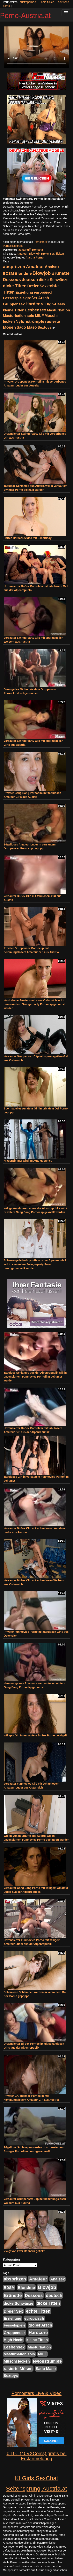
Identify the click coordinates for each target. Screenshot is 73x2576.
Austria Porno (35, 257)
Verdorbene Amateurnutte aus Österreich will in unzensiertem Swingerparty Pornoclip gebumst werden (34, 1004)
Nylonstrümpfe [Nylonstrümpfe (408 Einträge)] (30, 321)
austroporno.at (28, 2)
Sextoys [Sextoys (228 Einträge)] (45, 327)
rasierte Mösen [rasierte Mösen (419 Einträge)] (18, 2368)
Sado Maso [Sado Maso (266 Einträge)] (27, 327)
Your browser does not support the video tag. (36, 47)
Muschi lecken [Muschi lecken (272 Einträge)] (17, 2361)
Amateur (22, 253)
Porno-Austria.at (25, 16)
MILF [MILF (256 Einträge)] (39, 315)
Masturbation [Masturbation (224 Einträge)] (58, 310)
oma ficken (47, 2)
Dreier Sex (48, 253)
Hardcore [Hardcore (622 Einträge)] (35, 303)
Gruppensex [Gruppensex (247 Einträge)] (14, 304)
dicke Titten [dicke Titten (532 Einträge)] (14, 285)
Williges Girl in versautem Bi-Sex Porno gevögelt (35, 1735)
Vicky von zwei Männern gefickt (24, 2251)
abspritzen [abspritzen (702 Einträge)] (14, 266)
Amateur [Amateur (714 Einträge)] (35, 266)
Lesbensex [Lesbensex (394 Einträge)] (35, 310)
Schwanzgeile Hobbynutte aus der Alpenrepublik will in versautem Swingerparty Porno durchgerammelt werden (35, 1264)
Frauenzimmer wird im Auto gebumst (28, 1160)
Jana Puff (24, 249)
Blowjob (34, 253)
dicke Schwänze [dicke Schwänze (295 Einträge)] (53, 280)
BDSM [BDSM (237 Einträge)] (8, 273)
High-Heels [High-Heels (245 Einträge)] (55, 304)
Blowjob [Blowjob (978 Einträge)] (42, 273)
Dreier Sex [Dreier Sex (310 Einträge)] (37, 286)
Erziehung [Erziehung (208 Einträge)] (24, 292)
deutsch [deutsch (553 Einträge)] (30, 279)
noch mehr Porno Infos (17, 234)
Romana (37, 249)
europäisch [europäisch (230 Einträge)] (44, 292)
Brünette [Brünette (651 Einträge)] (60, 273)
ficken (60, 253)
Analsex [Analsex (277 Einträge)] (52, 267)
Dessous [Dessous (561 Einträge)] (12, 279)
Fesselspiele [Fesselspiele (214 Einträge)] (14, 298)
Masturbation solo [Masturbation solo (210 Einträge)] (18, 316)
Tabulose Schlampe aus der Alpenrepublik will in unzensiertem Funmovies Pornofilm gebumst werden (35, 1376)
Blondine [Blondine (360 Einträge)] (23, 273)
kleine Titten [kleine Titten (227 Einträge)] (13, 310)
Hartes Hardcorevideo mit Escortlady (28, 538)
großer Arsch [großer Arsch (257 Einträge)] (37, 298)
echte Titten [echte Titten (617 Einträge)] (38, 2311)
